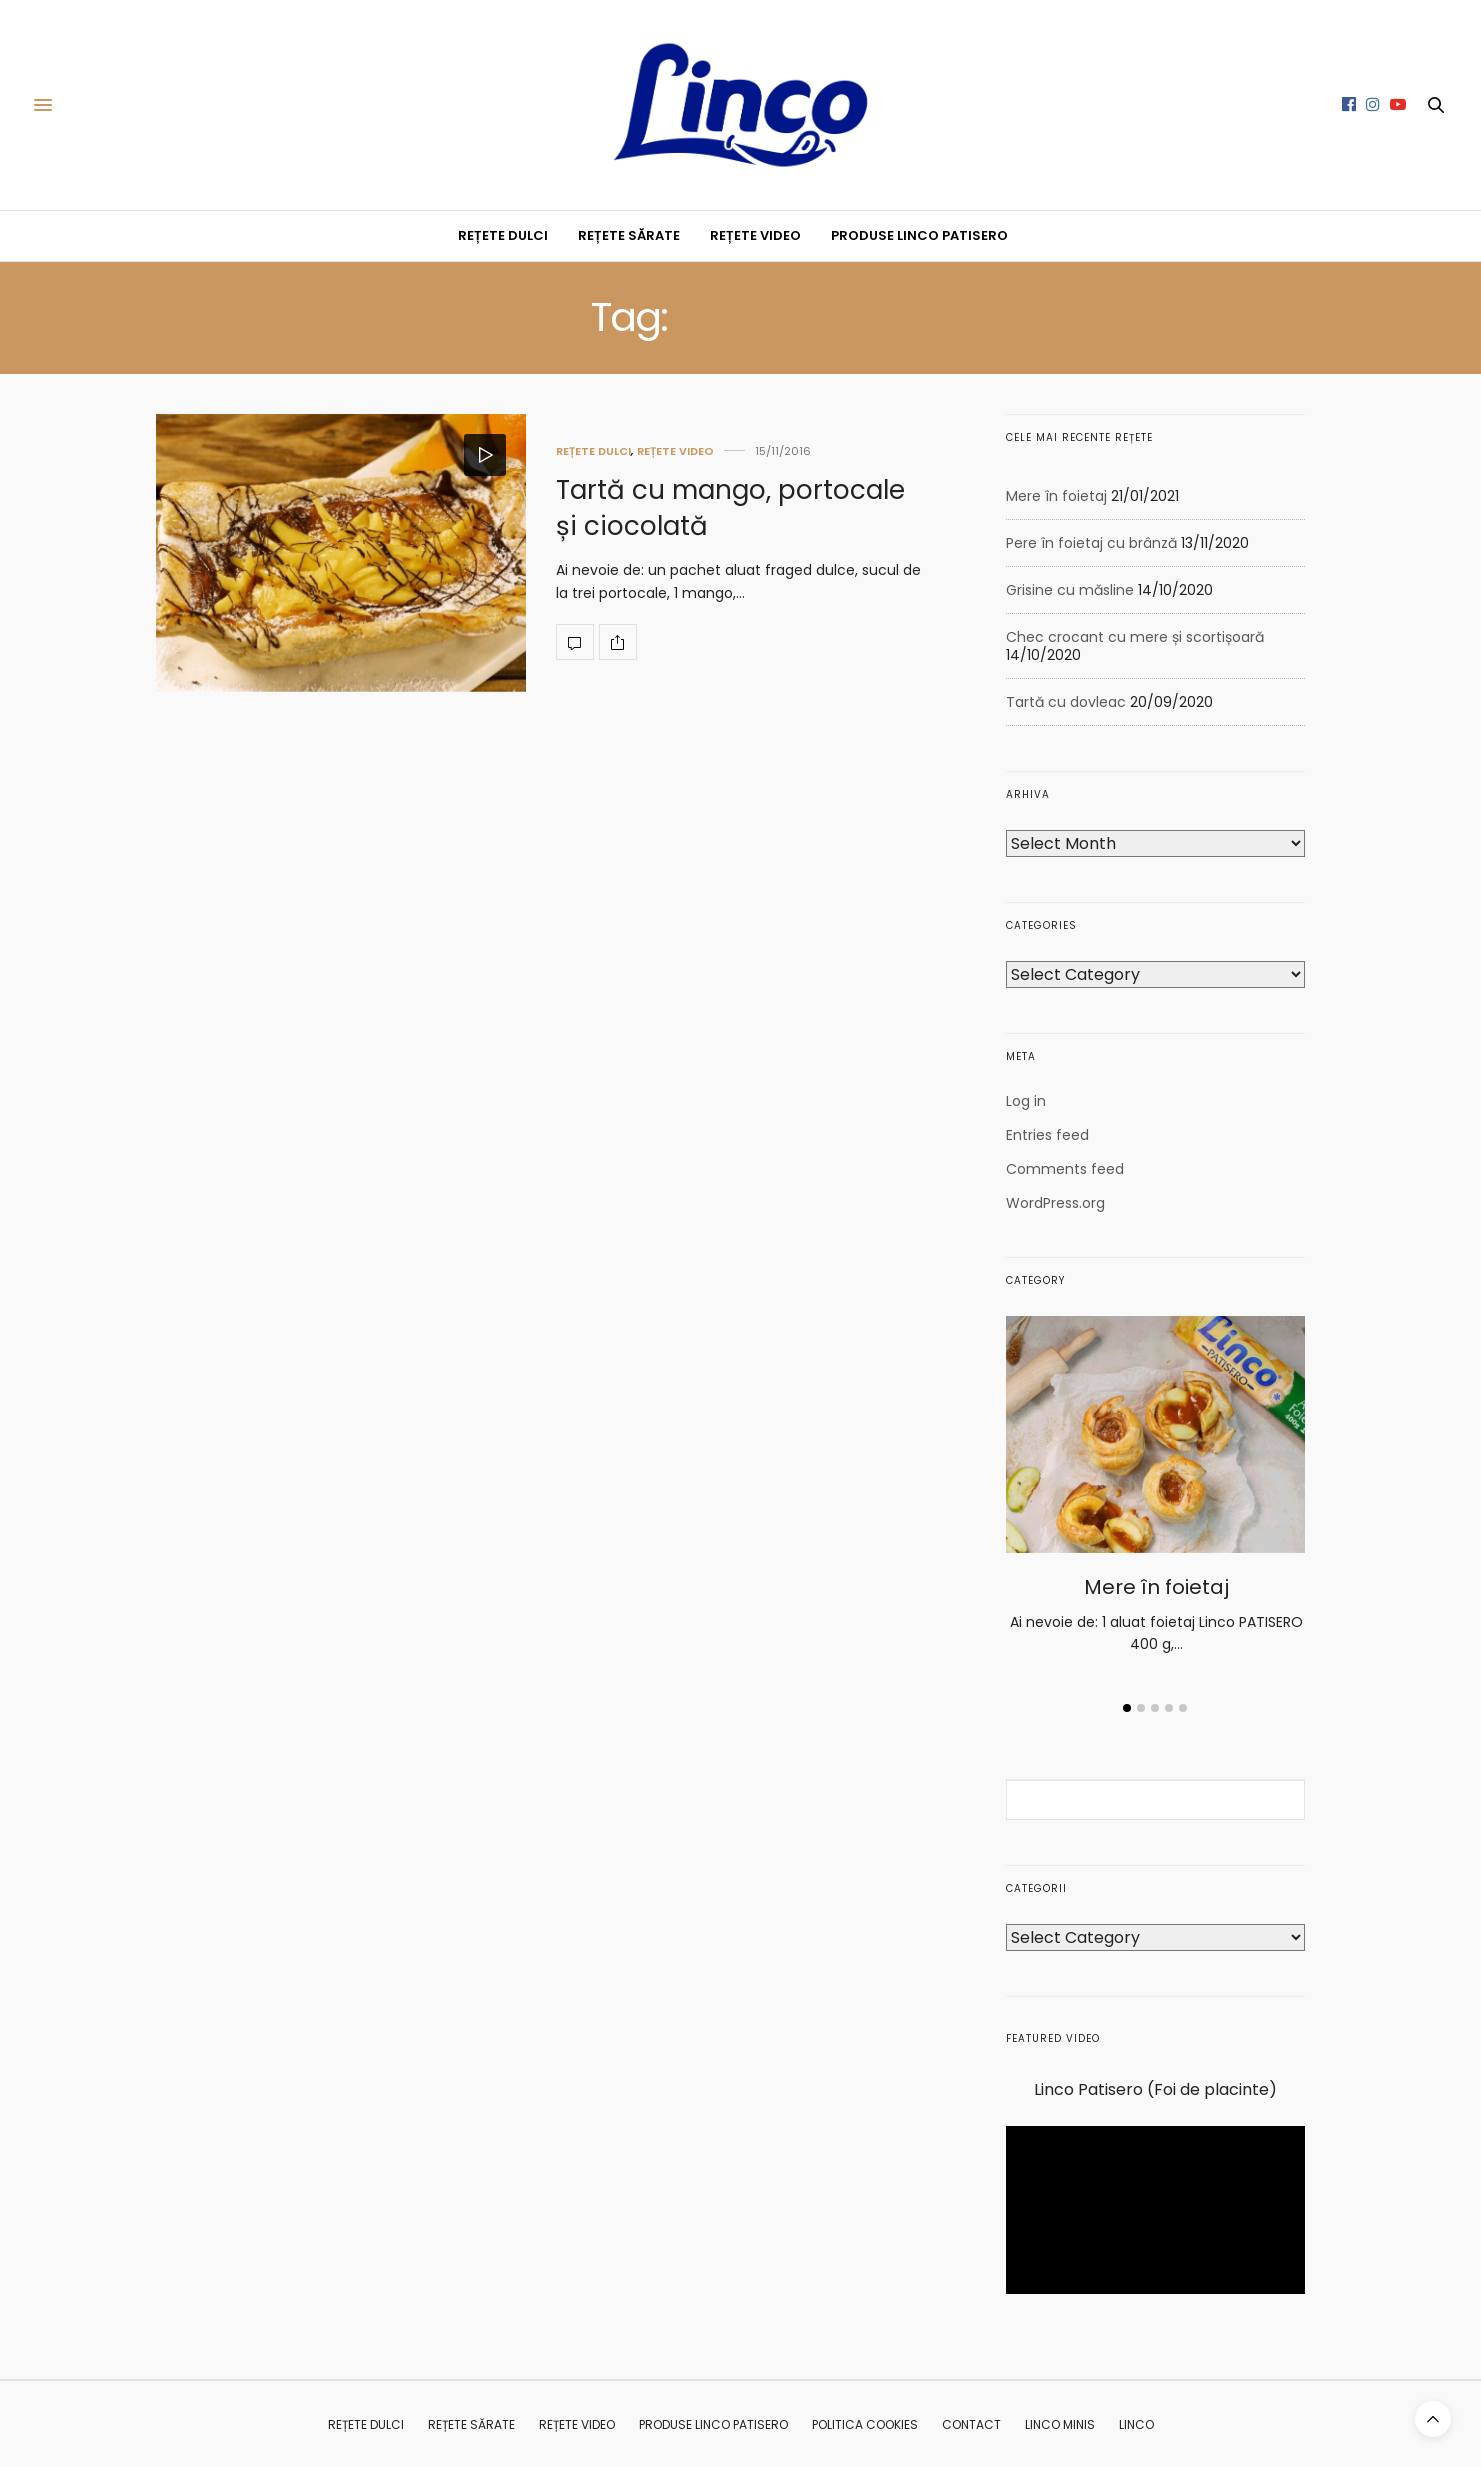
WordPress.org (1055, 1203)
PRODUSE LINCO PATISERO (919, 235)
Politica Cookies (865, 2424)
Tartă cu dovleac (1066, 702)
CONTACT (971, 2424)
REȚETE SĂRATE (629, 235)
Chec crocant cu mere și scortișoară (1135, 637)
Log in (1026, 1101)
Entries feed (1047, 1135)
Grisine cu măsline (1070, 590)
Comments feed (1065, 1169)
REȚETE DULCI (503, 235)
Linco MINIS (1060, 2424)
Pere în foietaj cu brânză (1091, 543)
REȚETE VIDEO (755, 235)
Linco (1136, 2424)
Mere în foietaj (1056, 496)
